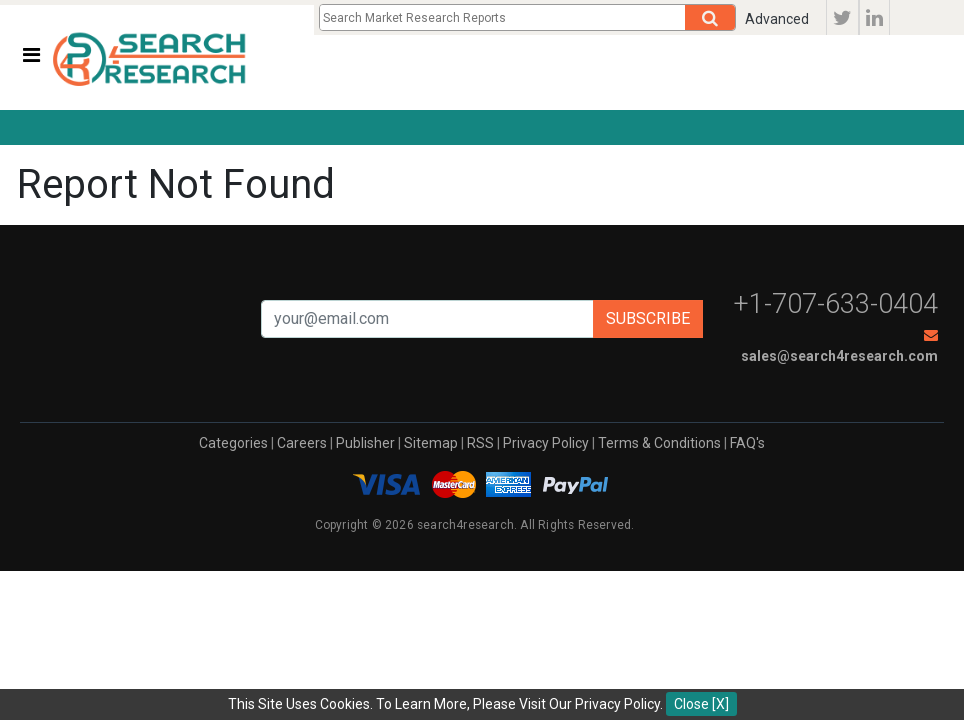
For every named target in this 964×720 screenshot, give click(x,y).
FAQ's (747, 443)
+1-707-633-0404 (836, 304)
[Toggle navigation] (31, 55)
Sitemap (431, 443)
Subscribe (648, 318)
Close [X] (701, 704)
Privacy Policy (546, 443)
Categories (233, 443)
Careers (302, 443)
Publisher (365, 443)
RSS (480, 443)
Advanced (777, 19)
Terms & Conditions (659, 443)
